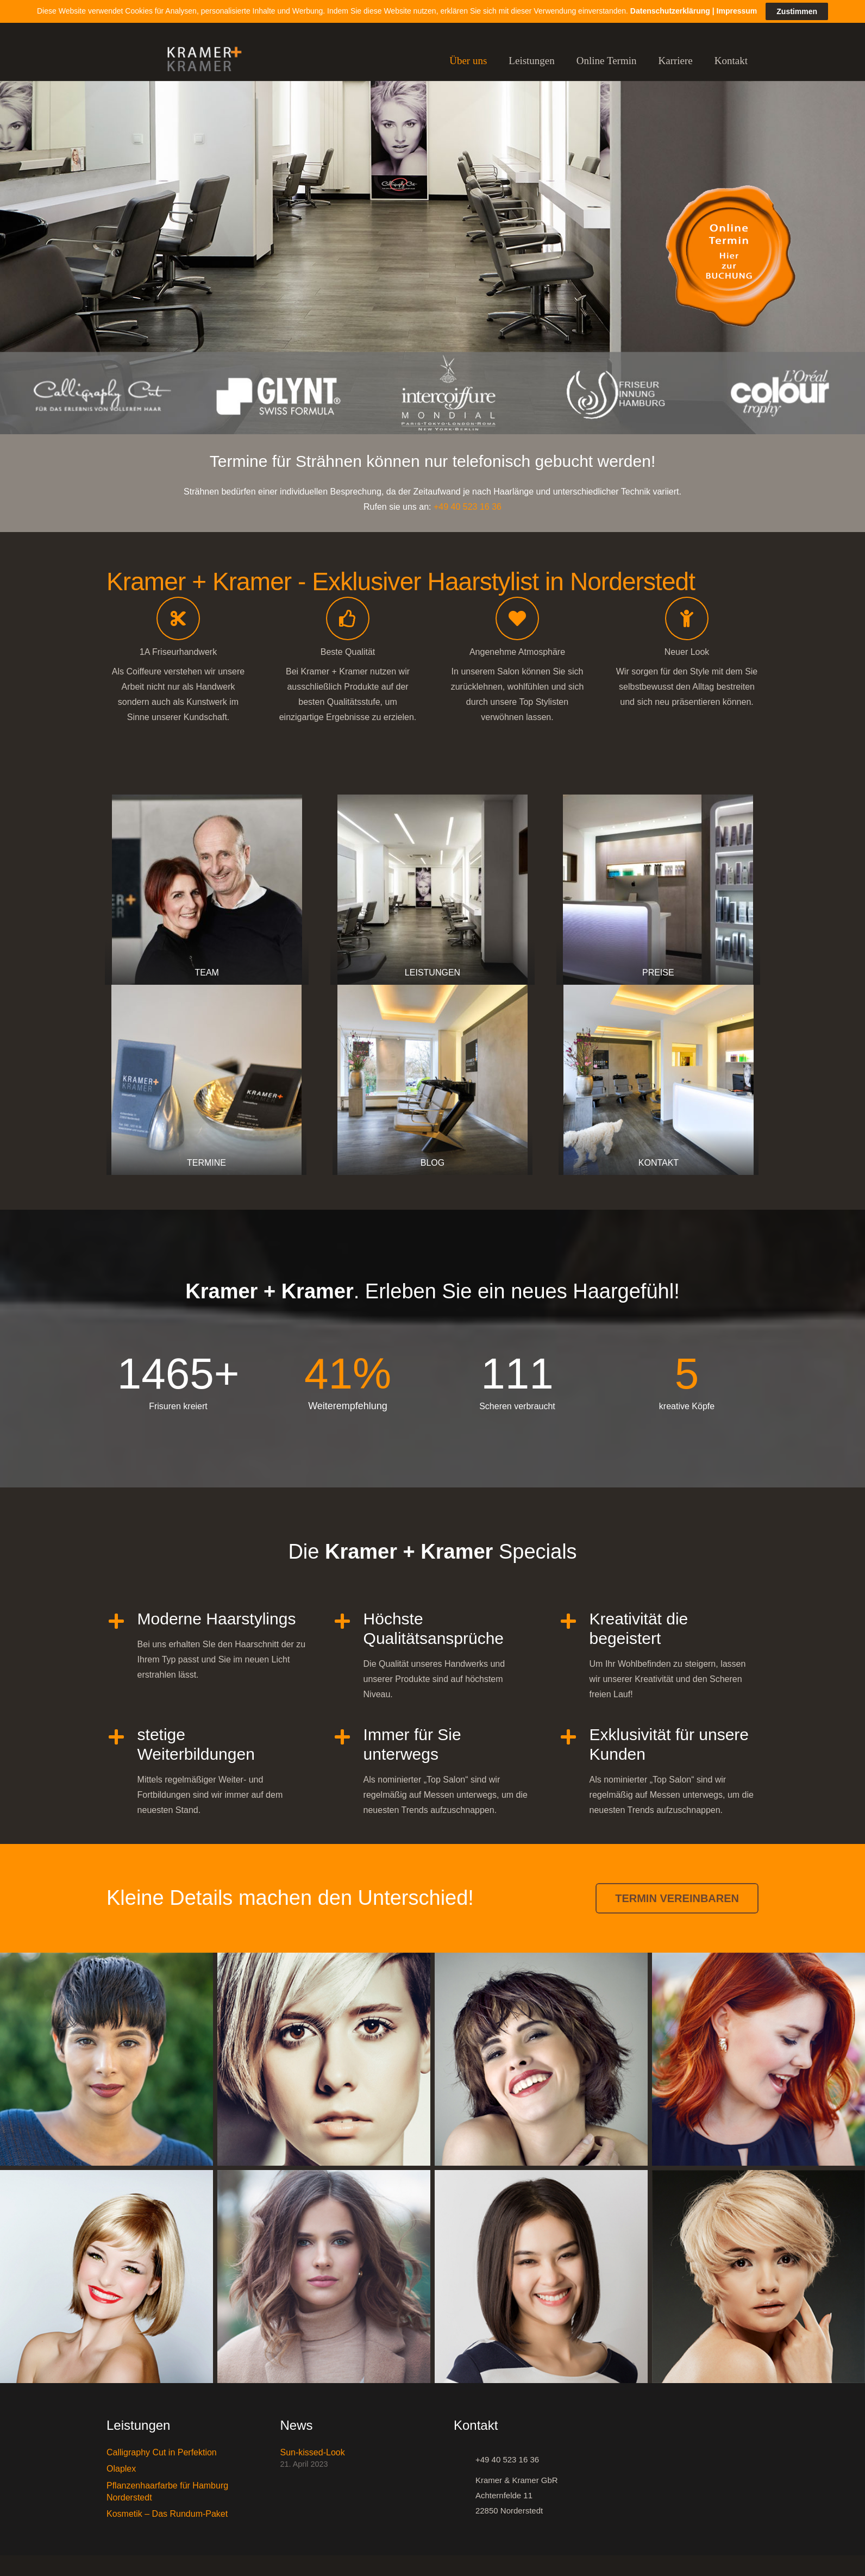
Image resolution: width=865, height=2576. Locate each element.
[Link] (199, 60)
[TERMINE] (206, 1080)
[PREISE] (658, 890)
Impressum (737, 11)
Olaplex (121, 2468)
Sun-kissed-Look (312, 2452)
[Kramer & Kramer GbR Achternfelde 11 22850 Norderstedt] (464, 2495)
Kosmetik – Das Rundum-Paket (167, 2513)
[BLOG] (432, 1080)
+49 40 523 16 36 (468, 506)
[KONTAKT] (659, 1080)
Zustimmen (796, 11)
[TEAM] (207, 890)
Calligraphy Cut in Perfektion (161, 2452)
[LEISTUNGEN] (432, 890)
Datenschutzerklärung (670, 11)
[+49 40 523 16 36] (464, 2459)
